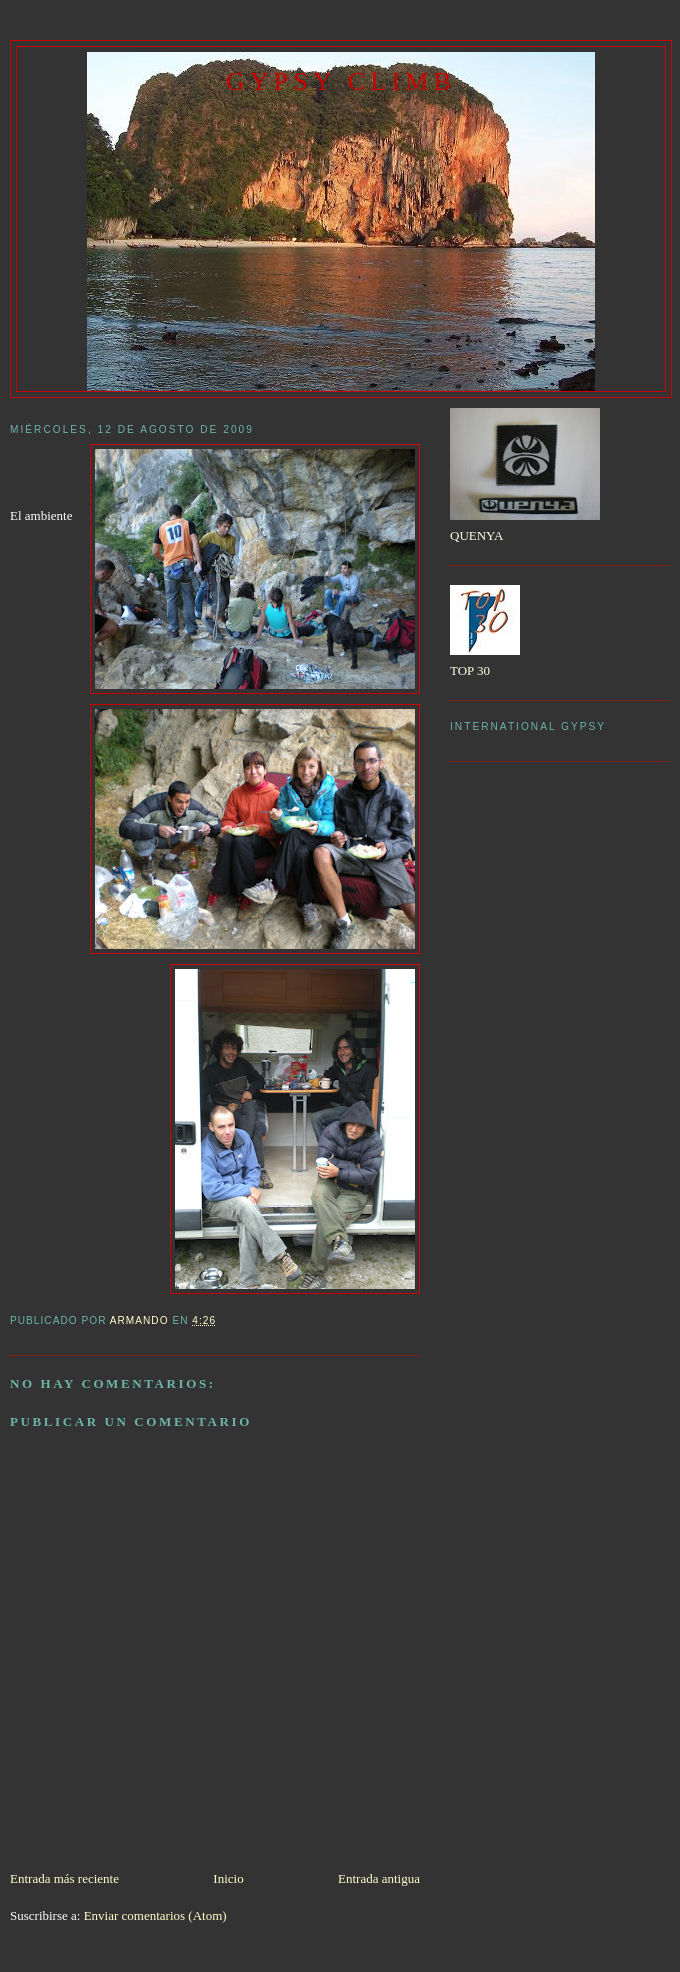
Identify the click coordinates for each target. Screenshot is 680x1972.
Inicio (228, 1878)
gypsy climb (341, 81)
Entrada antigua (379, 1878)
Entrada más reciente (64, 1878)
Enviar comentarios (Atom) (155, 1915)
